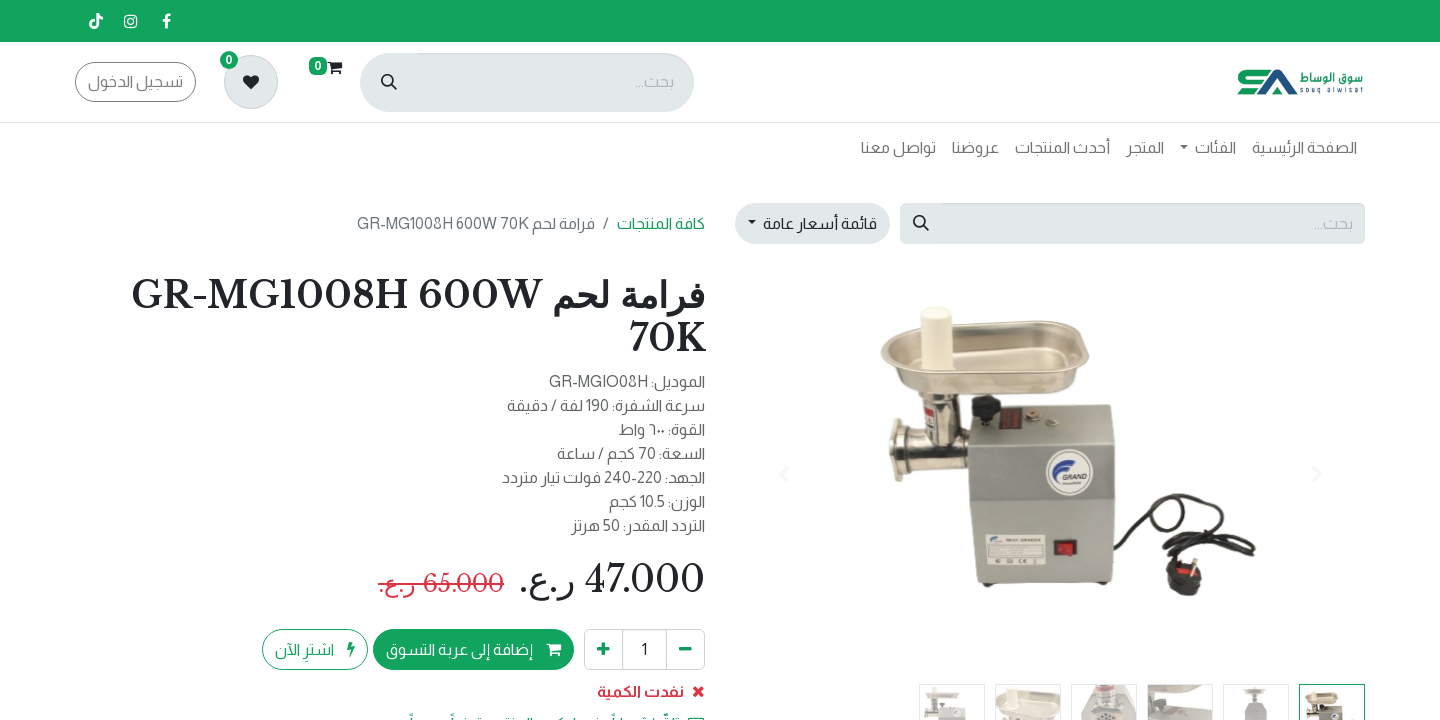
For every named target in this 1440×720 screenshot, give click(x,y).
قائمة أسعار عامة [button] (818, 223)
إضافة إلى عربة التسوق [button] (473, 649)
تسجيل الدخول (135, 81)
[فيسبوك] (166, 21)
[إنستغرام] (131, 21)
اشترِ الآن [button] (315, 649)
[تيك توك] (96, 21)
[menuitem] (1304, 148)
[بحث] (389, 82)
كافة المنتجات (661, 223)
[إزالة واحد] (685, 649)
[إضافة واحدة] (603, 649)
